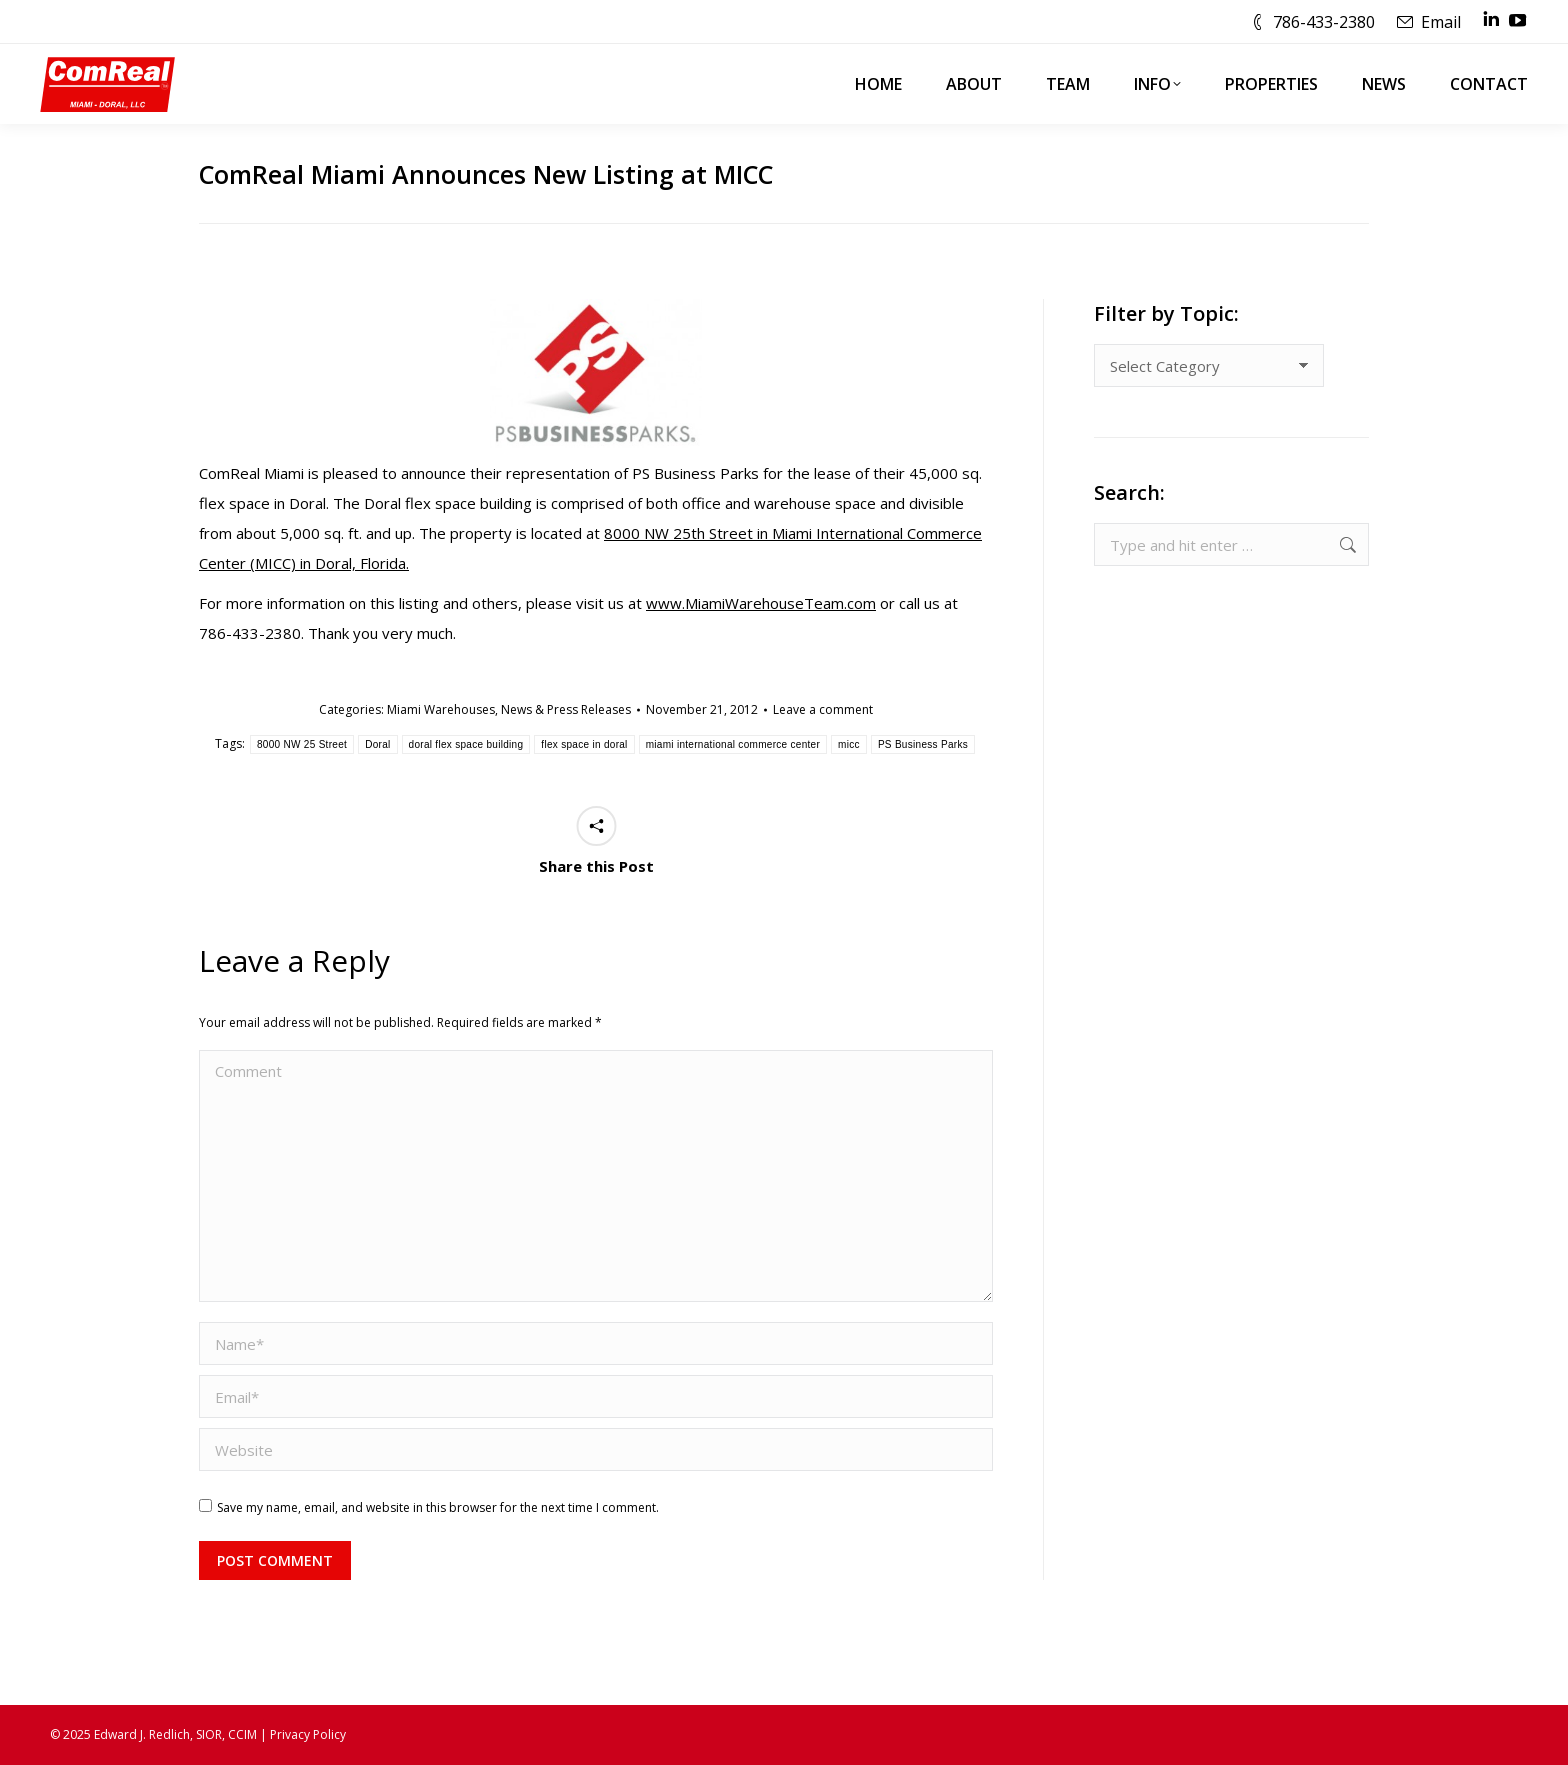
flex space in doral (584, 744)
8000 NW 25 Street (302, 744)
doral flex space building (466, 744)
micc (849, 744)
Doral (377, 744)
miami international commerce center (733, 744)
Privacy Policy (308, 1734)
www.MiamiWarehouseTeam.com (761, 603)
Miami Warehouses (441, 709)
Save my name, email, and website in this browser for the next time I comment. (438, 1507)
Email (1441, 22)
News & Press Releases (566, 709)
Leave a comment (823, 709)
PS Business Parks (923, 744)
